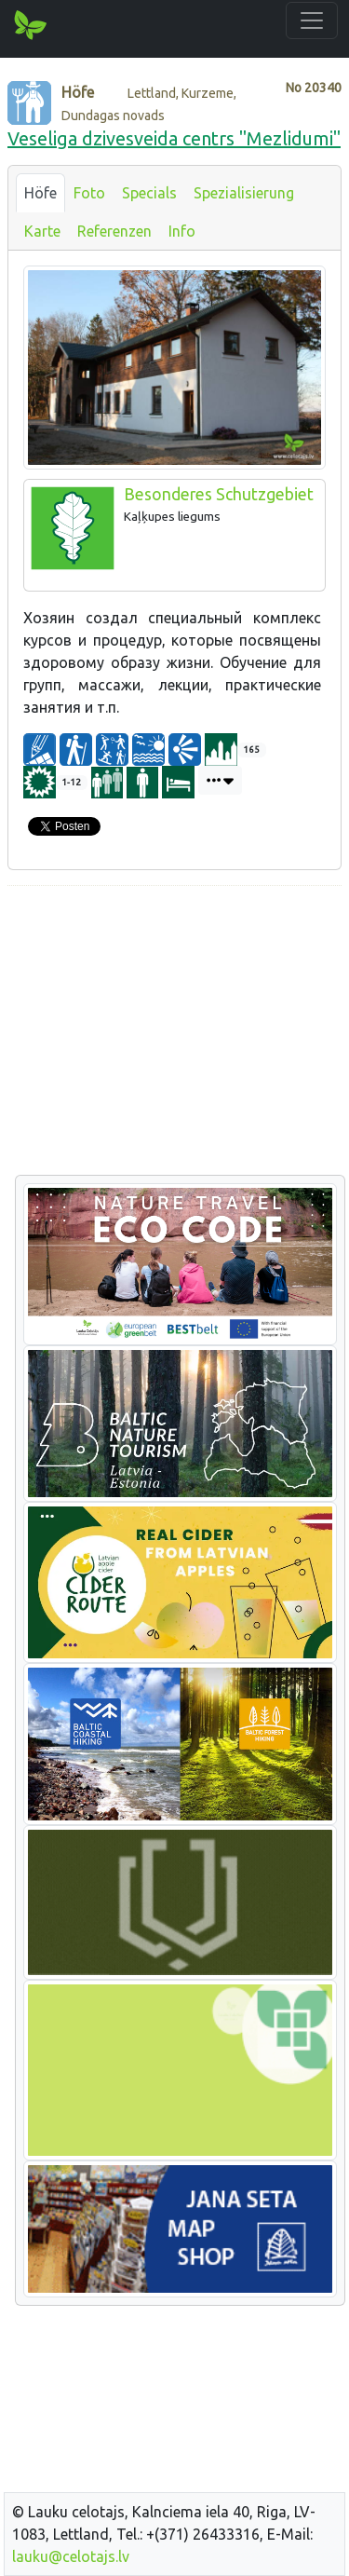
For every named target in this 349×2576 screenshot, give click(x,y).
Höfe (40, 192)
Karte (42, 231)
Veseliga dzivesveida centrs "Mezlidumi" (174, 138)
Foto (89, 192)
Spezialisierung (244, 192)
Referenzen (114, 231)
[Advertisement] (174, 1031)
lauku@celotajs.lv (70, 2556)
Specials (149, 192)
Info (181, 231)
